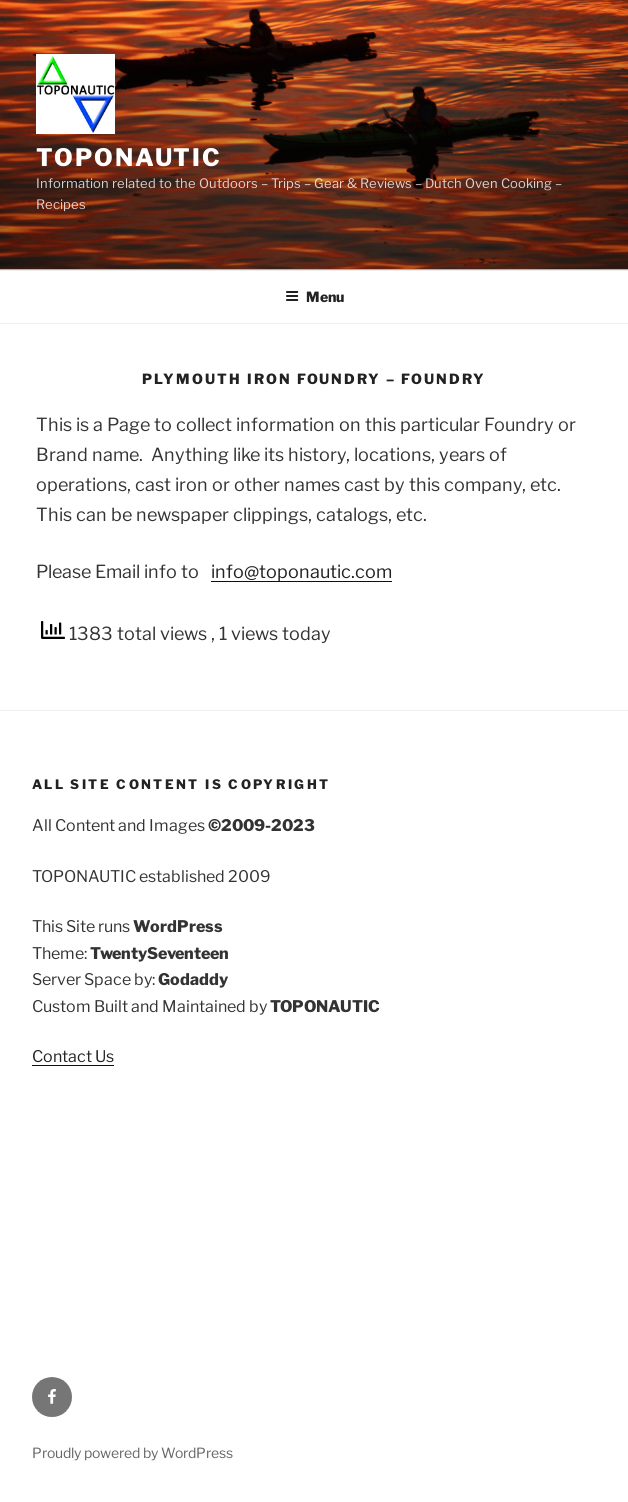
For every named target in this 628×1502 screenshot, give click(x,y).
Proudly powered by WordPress (132, 1452)
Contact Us (73, 1056)
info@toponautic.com (301, 571)
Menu (314, 296)
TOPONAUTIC (129, 157)
